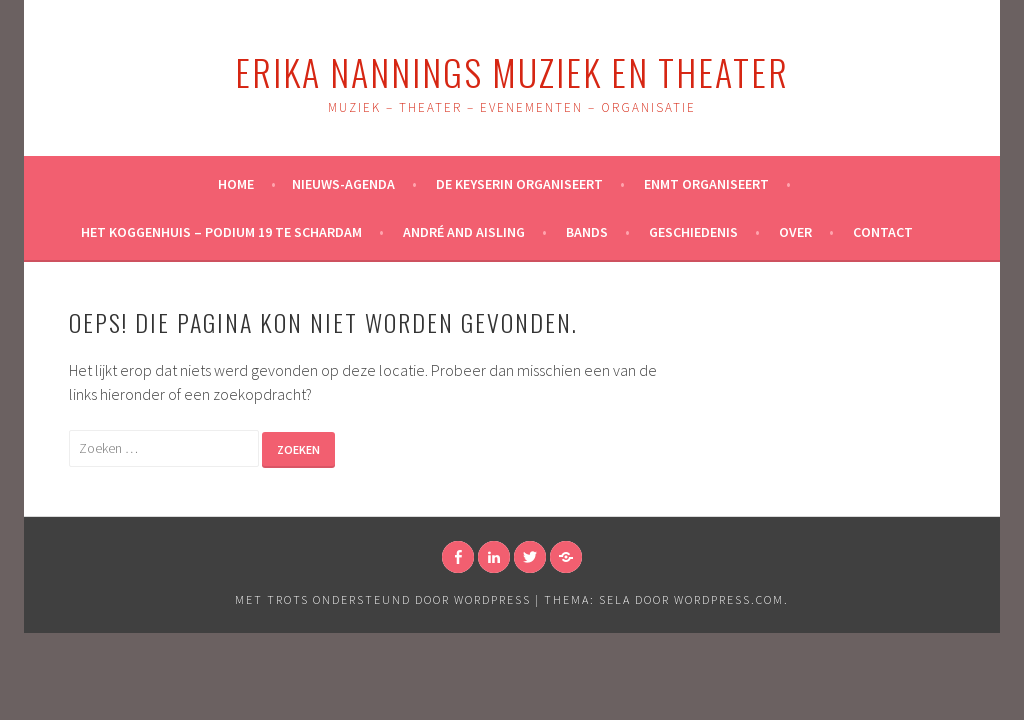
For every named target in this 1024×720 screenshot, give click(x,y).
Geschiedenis (693, 232)
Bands (587, 232)
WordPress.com (729, 599)
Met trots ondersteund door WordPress (383, 599)
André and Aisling (464, 232)
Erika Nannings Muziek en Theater (512, 71)
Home (236, 184)
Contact (883, 232)
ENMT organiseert (706, 184)
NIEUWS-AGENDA (343, 184)
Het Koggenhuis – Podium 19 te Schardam (221, 232)
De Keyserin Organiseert (519, 184)
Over (795, 232)
